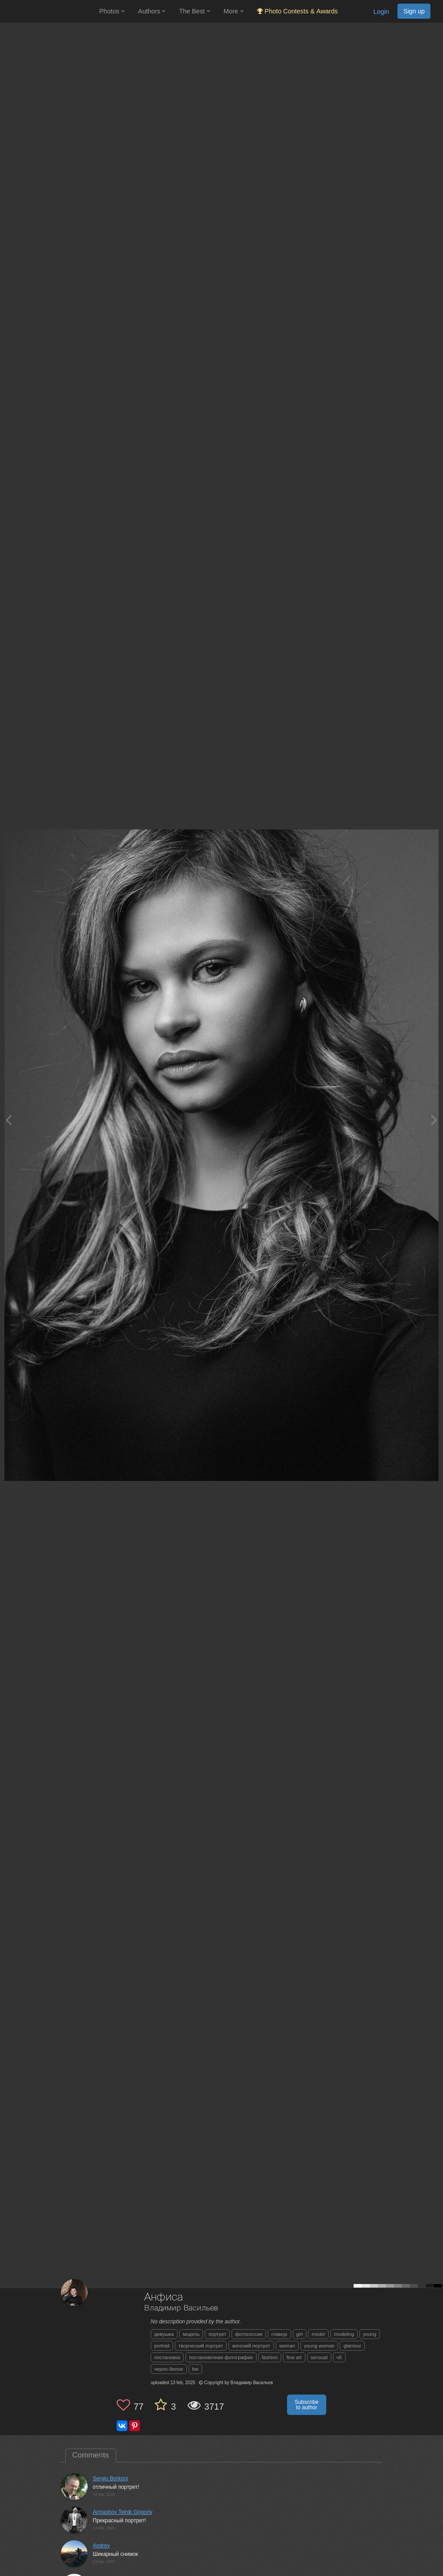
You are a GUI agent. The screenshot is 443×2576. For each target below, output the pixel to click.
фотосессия (248, 2334)
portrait (161, 2345)
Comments (90, 2455)
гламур (279, 2334)
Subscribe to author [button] (306, 2405)
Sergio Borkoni (110, 2478)
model (318, 2334)
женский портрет (251, 2345)
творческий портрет (200, 2345)
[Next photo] (434, 1120)
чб (339, 2357)
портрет (217, 2334)
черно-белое (168, 2369)
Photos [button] (112, 11)
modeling (344, 2334)
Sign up (414, 11)
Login (381, 11)
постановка (167, 2357)
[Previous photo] (8, 1120)
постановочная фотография (221, 2357)
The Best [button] (194, 11)
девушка (164, 2334)
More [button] (234, 11)
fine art (294, 2357)
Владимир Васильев (181, 2308)
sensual (319, 2357)
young (369, 2334)
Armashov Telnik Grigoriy (122, 2512)
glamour (352, 2345)
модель (191, 2334)
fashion (270, 2357)
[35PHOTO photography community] (48, 11)
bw (195, 2369)
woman (287, 2345)
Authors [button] (152, 11)
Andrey (101, 2545)
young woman (319, 2345)
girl (299, 2334)
